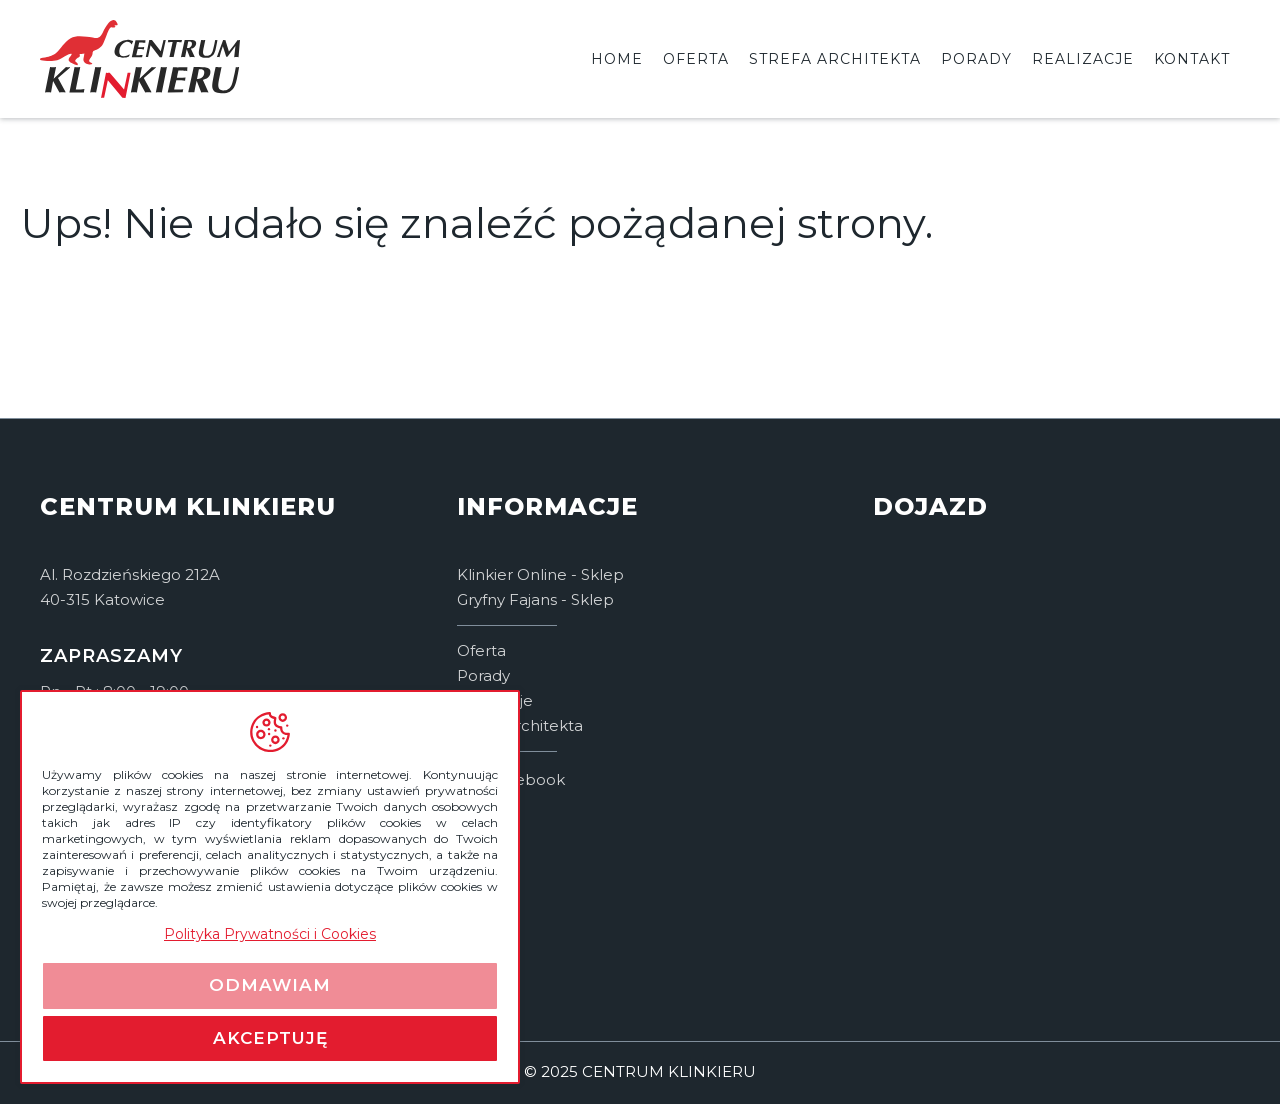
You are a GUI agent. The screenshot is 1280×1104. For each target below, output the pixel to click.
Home (617, 59)
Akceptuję (270, 1038)
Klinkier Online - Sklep (540, 574)
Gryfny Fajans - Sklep (535, 599)
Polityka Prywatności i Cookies (270, 934)
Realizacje (1083, 59)
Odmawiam (270, 985)
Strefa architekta (835, 59)
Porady (976, 59)
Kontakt (1192, 59)
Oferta (696, 59)
